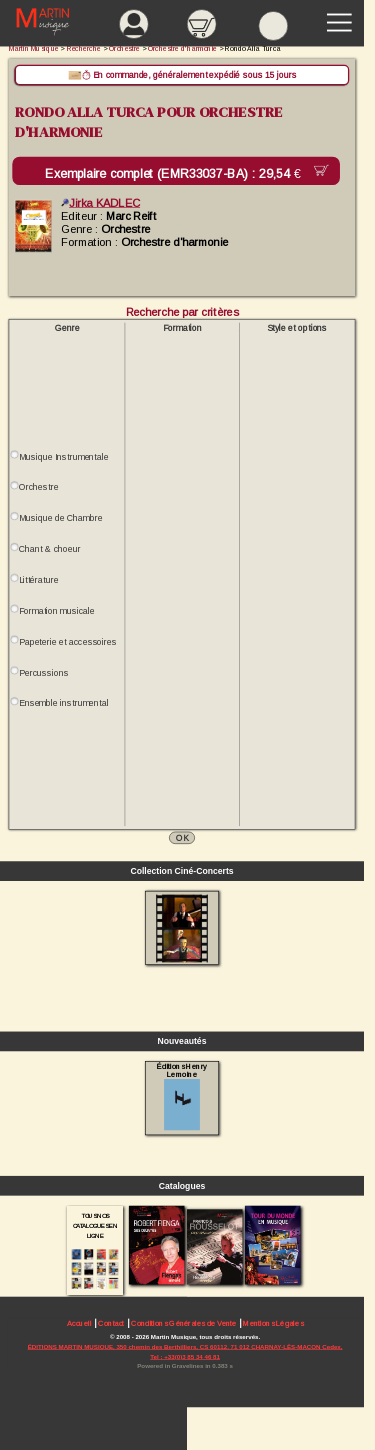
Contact (111, 1323)
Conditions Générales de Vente (183, 1323)
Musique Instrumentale (63, 457)
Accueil (79, 1323)
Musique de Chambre (61, 518)
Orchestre (38, 487)
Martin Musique (34, 48)
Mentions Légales (273, 1323)
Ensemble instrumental (63, 703)
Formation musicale (57, 611)
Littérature (38, 580)
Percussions (43, 673)
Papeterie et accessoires (68, 642)
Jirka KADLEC (100, 203)
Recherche (84, 48)
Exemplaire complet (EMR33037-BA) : (176, 174)
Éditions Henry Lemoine (181, 1096)
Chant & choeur (50, 549)
